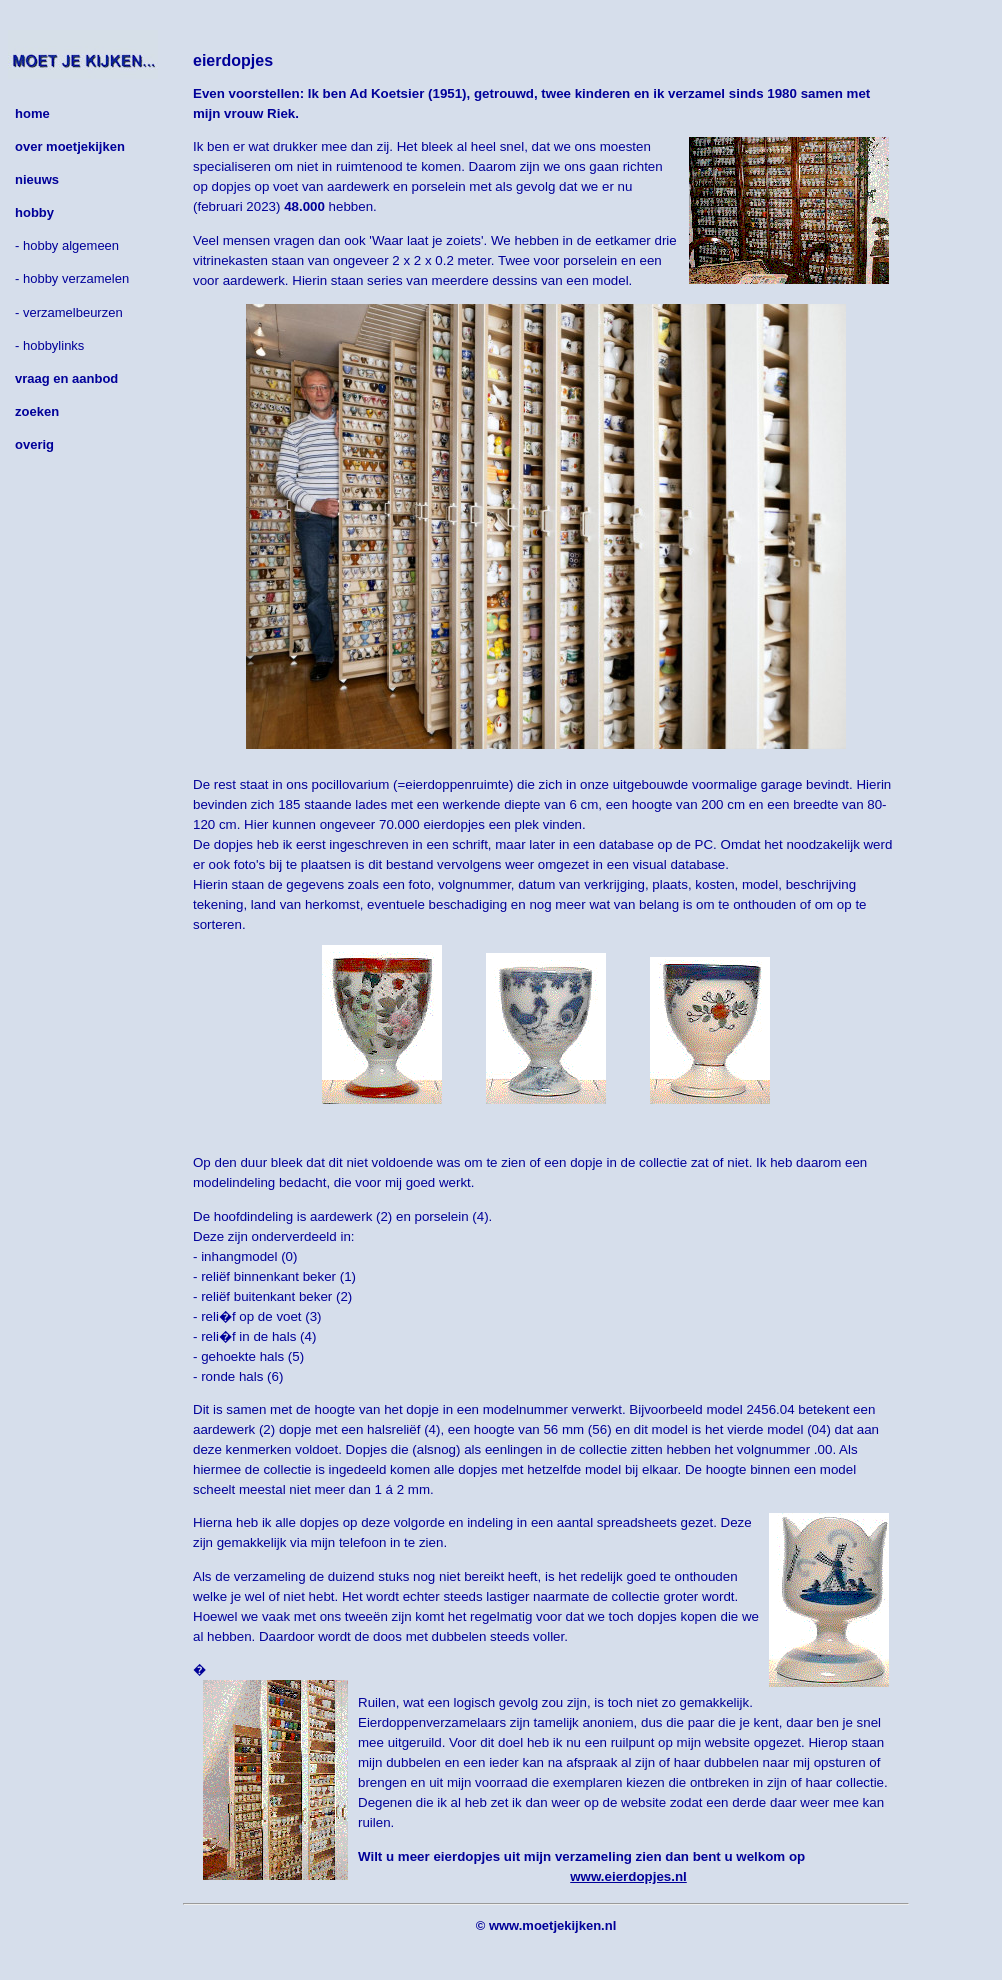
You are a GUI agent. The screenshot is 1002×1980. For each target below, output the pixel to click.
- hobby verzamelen (72, 278)
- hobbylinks (49, 345)
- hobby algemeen (67, 245)
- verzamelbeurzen (69, 312)
